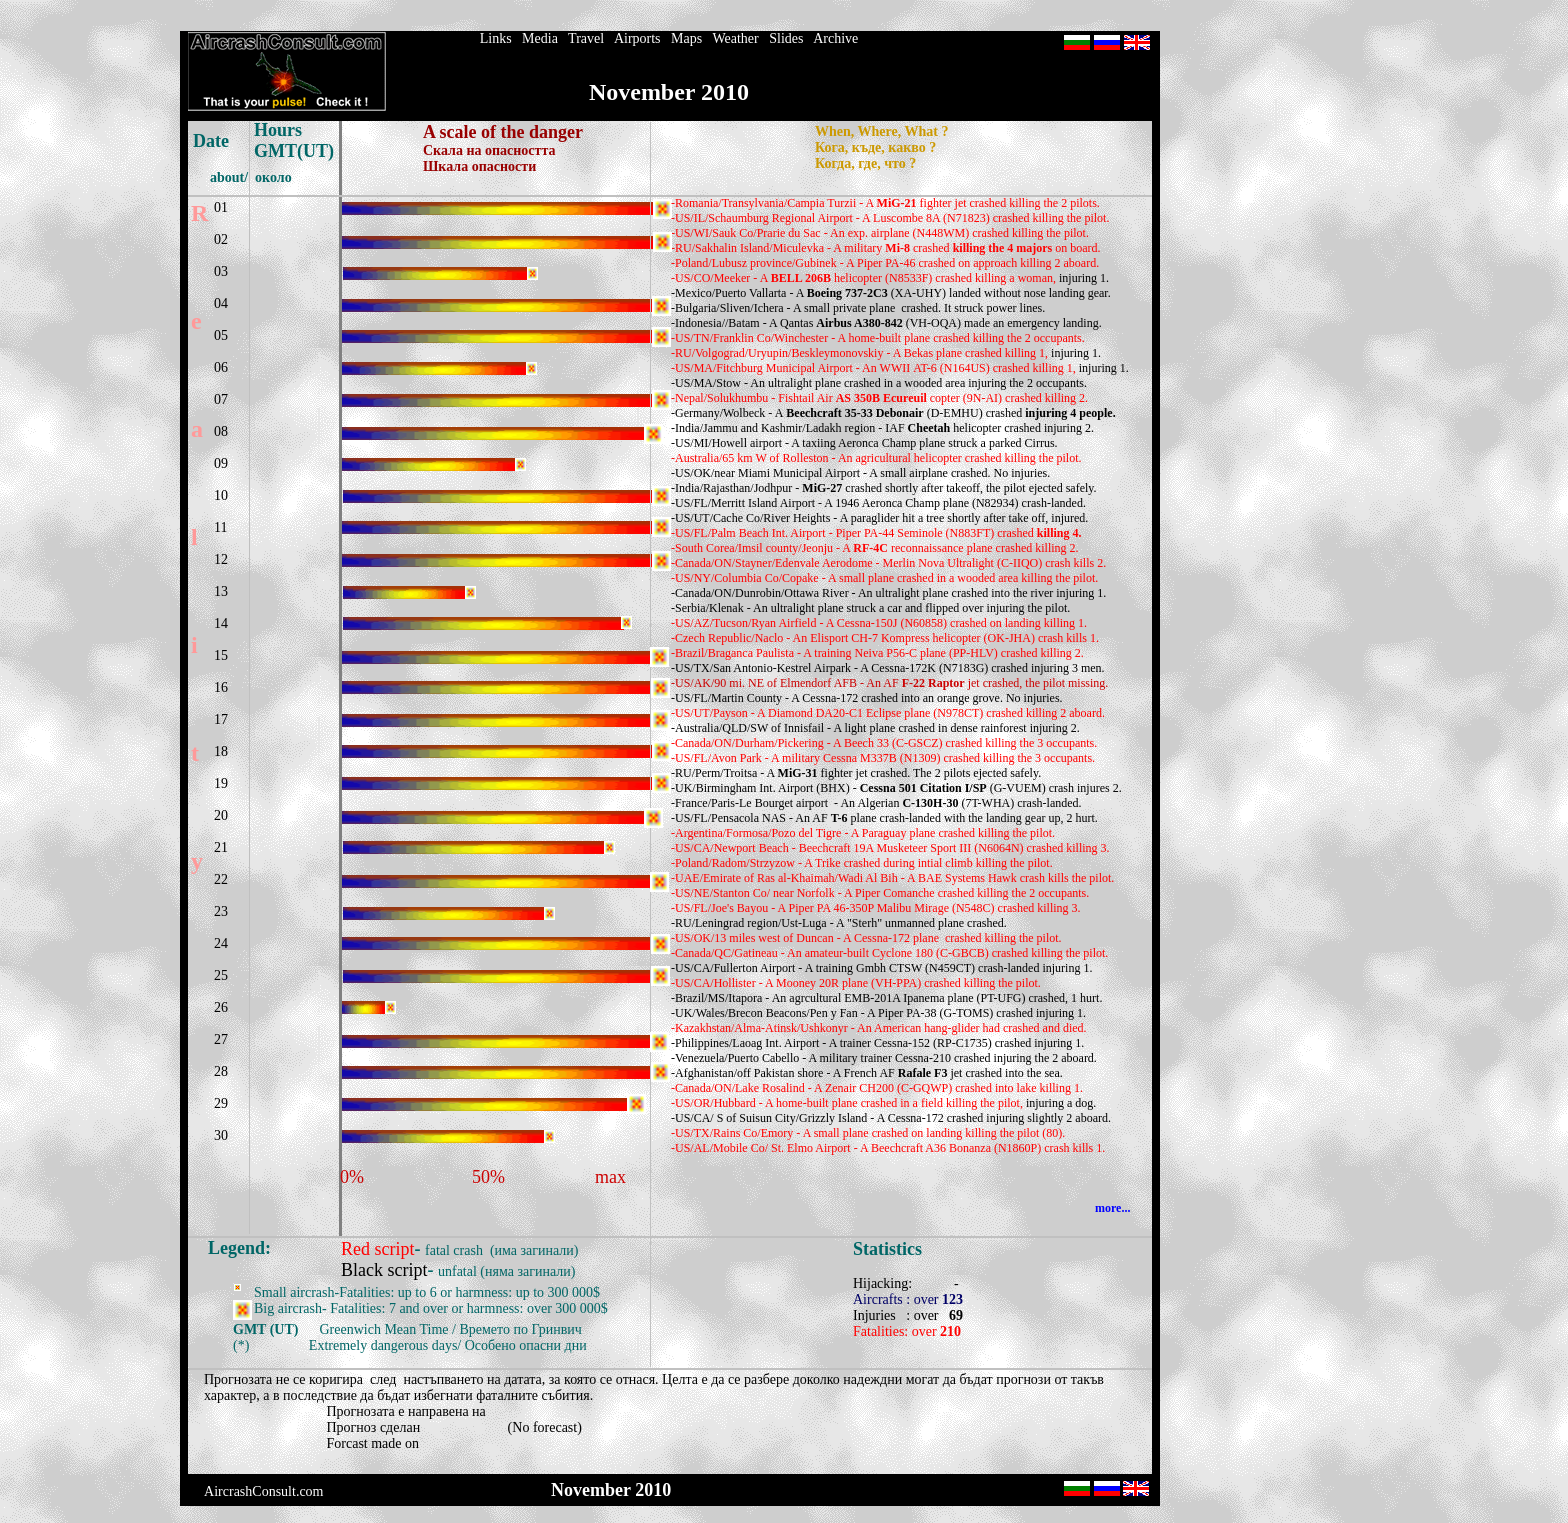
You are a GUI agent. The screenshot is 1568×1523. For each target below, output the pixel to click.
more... (1112, 1208)
